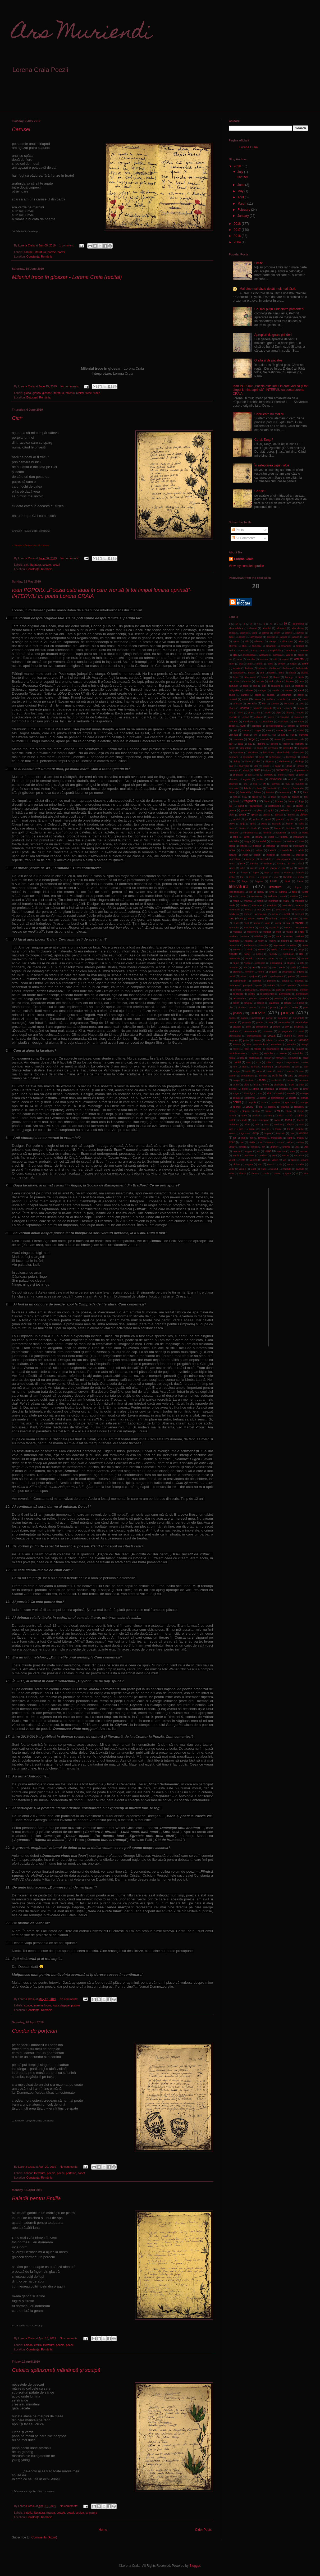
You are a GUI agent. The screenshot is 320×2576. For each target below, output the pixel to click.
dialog (236, 761)
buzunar (233, 685)
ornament (287, 971)
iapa (235, 836)
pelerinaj (290, 989)
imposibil (261, 841)
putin (246, 1040)
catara (257, 699)
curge (251, 739)
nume (236, 962)
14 (236, 623)
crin (290, 730)
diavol (248, 761)
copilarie (256, 725)
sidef (301, 1084)
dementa (273, 747)
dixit (231, 765)
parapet (247, 985)
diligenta (269, 761)
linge (245, 881)
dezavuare (275, 756)
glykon (304, 814)
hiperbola (280, 832)
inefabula (287, 850)
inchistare (298, 845)
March (242, 203)
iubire (232, 868)
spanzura (91, 2512)
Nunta (247, 962)
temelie (300, 1128)
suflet (232, 1120)
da (302, 739)
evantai (299, 783)
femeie (270, 792)
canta (232, 694)
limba (301, 877)
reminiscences (237, 1053)
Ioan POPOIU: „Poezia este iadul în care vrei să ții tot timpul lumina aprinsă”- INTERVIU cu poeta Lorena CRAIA (270, 390)
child (256, 708)
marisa (244, 905)
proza (271, 1035)
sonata (292, 1097)
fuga (301, 801)
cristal (300, 730)
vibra (265, 1159)
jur (291, 868)
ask (275, 659)
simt (295, 1088)
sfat (256, 1084)
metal (287, 914)
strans (269, 1115)
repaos (254, 1053)
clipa (278, 712)
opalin (293, 967)
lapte (256, 872)
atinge (281, 663)
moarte (299, 922)
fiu (264, 796)
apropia (277, 654)
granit (279, 819)
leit (241, 877)
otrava (300, 971)
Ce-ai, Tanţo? (263, 440)
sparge (236, 1106)
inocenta (285, 854)
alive (301, 641)
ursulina (281, 1151)
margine (299, 900)
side (291, 1084)
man (305, 896)
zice (306, 1173)
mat (259, 909)
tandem (278, 1124)
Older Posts (203, 2530)
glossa (37, 393)
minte (236, 923)
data (240, 743)
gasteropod (274, 805)
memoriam (260, 914)
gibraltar (299, 810)
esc (255, 783)
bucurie (260, 681)
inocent (270, 854)
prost (301, 1031)
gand (241, 805)
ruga (278, 1062)
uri (258, 1151)
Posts (238, 530)
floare (284, 796)
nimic (274, 949)
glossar (46, 393)
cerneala (289, 703)
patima (304, 985)
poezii (61, 252)
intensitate (265, 859)
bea (262, 672)
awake (237, 668)
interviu (38, 2005)
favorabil (244, 792)
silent (245, 1088)
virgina (249, 1164)
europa (276, 783)
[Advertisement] (246, 1267)
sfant (246, 1084)
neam (261, 940)
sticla (289, 1111)
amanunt (285, 645)
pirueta (248, 1002)
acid (254, 632)
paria (259, 985)
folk (306, 796)
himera (267, 832)
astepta (298, 659)
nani (278, 936)
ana (262, 650)
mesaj (275, 914)
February (244, 210)
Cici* (17, 418)
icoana (259, 836)
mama (294, 896)
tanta (301, 1124)
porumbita (298, 1017)
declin (286, 743)
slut (269, 1093)
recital (80, 393)
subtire (300, 1115)
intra (242, 863)
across (265, 632)
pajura (254, 976)
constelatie (267, 721)
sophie (252, 1102)
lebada (300, 872)
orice (261, 971)
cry (255, 734)
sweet (277, 1120)
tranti (289, 1137)
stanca (285, 1106)
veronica (299, 1155)
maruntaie (234, 909)
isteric (280, 863)
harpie (277, 828)
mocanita (234, 927)
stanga (232, 1111)
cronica (233, 734)
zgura (288, 1173)
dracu (301, 765)
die (258, 761)
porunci (233, 1022)
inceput (257, 845)
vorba (301, 1164)
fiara (305, 792)
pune (300, 1035)
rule (235, 1066)
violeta (236, 1164)
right (241, 1057)
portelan (71, 2173)
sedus (290, 1080)
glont (231, 814)
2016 (238, 236)
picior (236, 1002)
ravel (236, 1048)
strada (232, 1115)
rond (305, 1057)
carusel (28, 252)
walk (263, 1168)
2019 (238, 166)
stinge (300, 1111)
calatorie (275, 685)
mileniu (70, 393)
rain (291, 1040)
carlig (301, 694)
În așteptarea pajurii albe (271, 465)
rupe (243, 1066)
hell (302, 828)
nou (271, 958)
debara (261, 743)
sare (269, 1071)
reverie (282, 1053)
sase (301, 1071)
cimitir (288, 708)
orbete (304, 967)
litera (300, 881)
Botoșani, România (38, 397)
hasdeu (290, 828)
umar (232, 1146)
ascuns (264, 659)
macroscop (256, 896)
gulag (264, 823)
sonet (81, 2173)
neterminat (279, 945)
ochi (301, 962)
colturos (258, 717)
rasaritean (276, 1044)
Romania (293, 1057)
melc (246, 914)
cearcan (237, 703)
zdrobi (265, 1173)
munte (289, 931)
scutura (249, 1080)
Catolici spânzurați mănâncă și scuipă (56, 2370)
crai (235, 730)
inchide (284, 845)
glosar (254, 814)
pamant (304, 976)
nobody (273, 953)
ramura (237, 1044)
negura (285, 940)
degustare (246, 747)
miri (288, 923)
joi (283, 868)
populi (244, 1017)
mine (305, 918)
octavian (233, 967)
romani (280, 1057)
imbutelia (234, 841)
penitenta (238, 993)
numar (304, 958)
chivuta (268, 708)
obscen (291, 962)
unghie (286, 1146)
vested (253, 1159)
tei (288, 1128)
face (259, 788)
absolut (267, 628)
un (263, 1146)
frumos (279, 801)
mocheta (249, 927)
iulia (252, 868)
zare (231, 1173)
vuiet (253, 1168)
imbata (283, 836)
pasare (292, 985)
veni (274, 1155)
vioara (304, 1159)
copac (232, 725)
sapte (248, 1071)
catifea (269, 699)
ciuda (268, 712)
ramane (303, 1040)
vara (292, 1151)
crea (268, 730)
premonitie (284, 1022)
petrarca (278, 998)
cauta (294, 699)
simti (305, 1088)
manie (260, 900)
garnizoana (256, 805)
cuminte (303, 734)
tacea (288, 1119)
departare (238, 752)
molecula (274, 927)
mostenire (252, 931)
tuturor (270, 1142)
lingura (259, 881)
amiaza (300, 645)
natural (300, 936)
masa (248, 909)
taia (257, 1124)
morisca (237, 931)
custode (264, 739)
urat (306, 1146)
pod (283, 1007)
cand (301, 690)
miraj (278, 923)
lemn (251, 877)
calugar (262, 690)
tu (260, 1142)
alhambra (287, 641)
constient (283, 721)
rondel (237, 1062)
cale (287, 685)
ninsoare (288, 949)
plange (287, 1002)
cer (264, 703)
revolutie (297, 1053)
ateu (270, 663)
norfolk (249, 958)
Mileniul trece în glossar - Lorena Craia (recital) (67, 277)
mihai (272, 918)
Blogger (194, 2566)
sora (263, 1102)
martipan (272, 905)
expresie (233, 788)
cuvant (277, 739)
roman (267, 1057)
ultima (301, 1142)
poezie (52, 252)
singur (236, 1093)
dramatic (234, 770)
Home (103, 2530)
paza (278, 989)
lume (272, 891)
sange (236, 1071)
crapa (258, 730)
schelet (263, 1075)
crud (246, 734)
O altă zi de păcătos (268, 360)
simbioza (269, 1088)
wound (274, 1168)
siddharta (279, 1084)
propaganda (285, 1031)
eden (301, 774)
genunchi (246, 810)
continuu (299, 721)
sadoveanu (283, 1066)
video (96, 393)
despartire (248, 756)
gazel (299, 805)
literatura (40, 252)
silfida (256, 1088)
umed (254, 1146)
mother (267, 931)
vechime (249, 1155)
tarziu (252, 1128)
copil (243, 725)
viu (280, 1164)
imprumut (276, 841)
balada (28, 2344)
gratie (290, 819)
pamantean (240, 980)
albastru (258, 641)
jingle (262, 868)
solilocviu (249, 1097)
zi (297, 1173)
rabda (269, 1040)
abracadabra (236, 628)
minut (257, 923)
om (253, 967)
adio (231, 636)
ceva (301, 703)
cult (292, 734)
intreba (254, 863)
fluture (295, 796)
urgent (248, 1151)
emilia (38, 2344)
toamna (303, 1133)
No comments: (70, 386)
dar (230, 743)
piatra (305, 998)
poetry (237, 1013)
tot (234, 1137)
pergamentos (267, 993)
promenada (250, 1031)
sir (260, 1093)
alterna (232, 645)
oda (245, 967)
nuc (280, 958)
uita (280, 1142)
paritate (271, 985)
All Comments (243, 538)
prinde (276, 1026)
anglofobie (275, 650)
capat (258, 694)
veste (242, 1159)
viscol (270, 1164)
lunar (305, 891)
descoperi (298, 752)
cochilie (233, 717)
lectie (232, 877)
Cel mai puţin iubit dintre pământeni (279, 309)
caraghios (285, 694)
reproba (268, 1053)
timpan (268, 1133)
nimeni (262, 949)
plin (231, 1007)
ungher (274, 1146)
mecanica (281, 909)
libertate (287, 877)
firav (244, 796)
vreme (242, 1168)
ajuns (236, 641)
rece (246, 1048)
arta (239, 659)
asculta (251, 659)
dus (250, 774)
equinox (233, 783)
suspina (264, 1120)
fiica (235, 796)
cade (245, 685)
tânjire (290, 1124)
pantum (271, 980)
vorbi (231, 1168)
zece (277, 1173)
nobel (247, 953)
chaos (232, 708)
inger (245, 854)
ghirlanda (284, 810)
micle (251, 918)
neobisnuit (250, 945)
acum (277, 632)
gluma (291, 814)
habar (289, 823)
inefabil (272, 850)
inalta (232, 845)
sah (306, 1066)
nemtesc (299, 940)
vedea (263, 1155)
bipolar (292, 672)
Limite (258, 263)
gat (288, 805)
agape (28, 2005)
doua (289, 765)
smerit (279, 1093)
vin (284, 1159)
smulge (304, 1093)
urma (268, 1151)
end (291, 779)
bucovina (234, 681)
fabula (247, 788)
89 (285, 623)
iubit (242, 868)
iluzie (271, 836)
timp (256, 1133)
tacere (300, 1120)
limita (232, 881)
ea (257, 774)
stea (257, 1111)
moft (261, 927)
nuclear (292, 958)
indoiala (245, 850)
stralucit (256, 1115)
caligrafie (234, 690)
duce (268, 770)
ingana (232, 854)
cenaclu (252, 703)
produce (233, 1031)
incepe (243, 845)
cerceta (275, 703)
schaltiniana (247, 1075)
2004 (238, 242)
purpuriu (233, 1040)
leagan (287, 872)
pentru (251, 993)
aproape (263, 654)
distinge (299, 761)
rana (248, 1044)
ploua (252, 1007)
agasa (295, 636)
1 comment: (67, 245)
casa (245, 699)
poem (294, 1007)
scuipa (80, 2512)
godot (236, 819)
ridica (232, 1057)
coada (300, 712)
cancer (289, 690)
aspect (285, 659)
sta (261, 1106)
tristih (252, 1142)
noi (301, 953)
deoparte (303, 747)
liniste (273, 881)
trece (88, 393)
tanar (266, 1124)
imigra (247, 841)
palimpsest (277, 976)
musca (245, 936)
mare (286, 900)
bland (265, 677)
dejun (260, 747)
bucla (301, 677)
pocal (273, 1007)
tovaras (262, 1137)
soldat (236, 1097)
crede (279, 730)
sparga (304, 1102)
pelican (304, 989)
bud (271, 681)
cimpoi (300, 708)
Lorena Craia (248, 147)
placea (260, 1002)
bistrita (304, 672)
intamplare (235, 859)
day (250, 743)
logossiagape (61, 2005)
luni (235, 896)
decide (274, 743)
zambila (286, 1168)
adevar (300, 632)
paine (243, 976)
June (241, 185)
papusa (299, 980)
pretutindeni (301, 1022)
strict (279, 1115)
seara (262, 1079)
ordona (237, 971)
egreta (246, 779)
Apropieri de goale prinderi (273, 335)
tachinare (234, 1124)
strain (244, 1115)
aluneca (256, 645)
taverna (265, 1128)
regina (287, 1048)
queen (257, 1040)
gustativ (276, 823)
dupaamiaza (301, 770)
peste (252, 998)
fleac (273, 796)
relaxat (300, 1048)
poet (305, 1007)
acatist (244, 632)
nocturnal (288, 953)
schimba (277, 1075)
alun (244, 645)
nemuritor (234, 945)
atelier (259, 663)
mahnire (272, 896)
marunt (300, 905)
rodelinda (254, 1057)
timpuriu (280, 1133)
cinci (240, 712)
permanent (285, 993)
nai (269, 936)
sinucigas (249, 1093)
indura (259, 850)
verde (285, 1155)
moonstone (302, 927)
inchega (270, 845)
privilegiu (299, 1026)
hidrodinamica (250, 832)
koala (301, 868)
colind (246, 717)
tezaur (232, 1133)
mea (268, 909)
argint (301, 654)
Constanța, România (39, 256)
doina (266, 765)
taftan (247, 1124)
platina (300, 1002)
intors (232, 863)
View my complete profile (246, 566)
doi (256, 765)
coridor (28, 2173)
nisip (301, 949)
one (274, 967)
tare (241, 1128)
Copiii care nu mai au (269, 414)
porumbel (283, 1017)
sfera (266, 1084)
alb (247, 641)
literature (275, 887)
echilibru (268, 774)
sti (278, 1110)
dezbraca (291, 756)
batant (251, 672)
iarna (246, 836)
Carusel (21, 129)
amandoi (271, 645)
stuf (289, 1115)
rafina (281, 1040)
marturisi (286, 905)
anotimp (290, 650)
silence (233, 1088)
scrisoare (303, 1075)
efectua (233, 779)
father (232, 792)
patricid (237, 989)
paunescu (265, 989)
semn (236, 1084)
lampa (244, 872)
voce (289, 1164)
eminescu (275, 779)
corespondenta (274, 725)
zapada (300, 1168)
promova (267, 1031)
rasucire (291, 1044)
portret (269, 1017)
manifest (273, 900)
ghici (271, 810)
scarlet (232, 1075)
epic (301, 779)
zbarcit (242, 1173)
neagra (249, 940)
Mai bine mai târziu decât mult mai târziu (268, 289)
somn (263, 1097)
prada (259, 1022)
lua (250, 891)
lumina (283, 891)
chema (244, 707)
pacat (232, 976)
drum (257, 770)
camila (276, 690)
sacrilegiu (267, 1066)
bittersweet (250, 677)
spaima (275, 1102)
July (240, 172)
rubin (268, 1062)
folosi (236, 801)
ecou (291, 774)
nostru (260, 958)
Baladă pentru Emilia (36, 2198)
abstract (281, 628)
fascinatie (298, 788)
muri (301, 931)
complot (284, 717)
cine (250, 712)
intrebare (267, 863)
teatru (278, 1128)
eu (264, 783)
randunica (261, 1044)
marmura (257, 905)
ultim (289, 1142)
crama (245, 730)
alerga (272, 641)
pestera (264, 998)
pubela (288, 1035)
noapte (233, 953)
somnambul (277, 1097)
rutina (254, 1066)
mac (243, 896)
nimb (250, 949)
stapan (246, 1111)
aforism (271, 636)
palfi (264, 976)
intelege (250, 859)
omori (264, 967)
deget (232, 747)
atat (249, 663)
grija (242, 823)
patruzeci (250, 989)
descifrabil (283, 752)
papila (285, 980)
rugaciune (292, 1062)
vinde (294, 1159)
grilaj (252, 823)
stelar (268, 1111)
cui (274, 734)
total (243, 1137)
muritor (233, 936)
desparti (233, 756)
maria (232, 905)
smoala (291, 1093)
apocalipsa (249, 654)
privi (287, 1026)
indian (232, 850)
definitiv (299, 743)
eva (287, 783)
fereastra (285, 792)
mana (236, 900)
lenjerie (264, 877)
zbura (254, 1173)
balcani (262, 668)
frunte (291, 801)
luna (294, 891)
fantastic (272, 788)
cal (264, 685)
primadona (262, 1026)
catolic (28, 2512)
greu (301, 819)
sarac (259, 1071)
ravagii (304, 1044)
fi (295, 792)
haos (231, 828)
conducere (249, 721)
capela (270, 694)
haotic (243, 828)
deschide (268, 752)
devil (261, 756)
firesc (255, 796)
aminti (232, 650)
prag (270, 1022)
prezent (237, 1026)
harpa (265, 828)
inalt (301, 841)
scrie (290, 1075)
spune (249, 1106)
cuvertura (291, 739)
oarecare (260, 962)
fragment (250, 801)
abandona (298, 623)
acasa (232, 632)
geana (232, 810)
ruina (305, 1062)
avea (305, 663)
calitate (249, 690)
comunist (299, 717)
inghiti (257, 854)
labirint (232, 872)
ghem (260, 810)
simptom (283, 1088)
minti (246, 923)
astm (231, 663)
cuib (283, 734)
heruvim (233, 832)
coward (304, 725)
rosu (248, 1062)
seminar (303, 1080)
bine (281, 672)
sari (279, 1071)
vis (260, 1164)
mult (278, 931)
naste (289, 936)
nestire (264, 945)
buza (301, 681)
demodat (288, 747)
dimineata (284, 761)
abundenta (298, 628)
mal (283, 896)
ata (241, 663)
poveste (246, 1022)
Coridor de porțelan (34, 2031)
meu (231, 918)
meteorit (299, 914)
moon (287, 927)
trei (242, 1142)
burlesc (290, 681)
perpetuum (302, 993)
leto (276, 877)
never (305, 945)
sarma (290, 1071)
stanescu (299, 1106)
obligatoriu (276, 962)
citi (258, 712)
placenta (274, 1002)
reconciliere (272, 1048)
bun (279, 681)
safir (297, 1066)
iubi (301, 863)
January (243, 216)
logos (47, 2005)
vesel (232, 1159)
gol (246, 819)
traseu (300, 1137)
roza (258, 1062)
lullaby (260, 891)
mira (267, 923)
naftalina (258, 936)
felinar (257, 792)
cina (231, 712)
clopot (289, 712)
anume (304, 650)
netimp (293, 945)
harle (254, 828)
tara (231, 1128)
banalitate (238, 672)
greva (232, 823)
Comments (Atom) (44, 2537)
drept (246, 770)
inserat (300, 854)
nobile (259, 953)
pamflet (257, 980)
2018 (238, 224)
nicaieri (237, 949)
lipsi (287, 881)
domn (278, 765)
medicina (234, 914)
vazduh (304, 1151)
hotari (294, 832)
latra (276, 872)
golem (256, 819)
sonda (304, 1097)
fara (285, 788)
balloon (274, 668)
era (245, 783)
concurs (233, 721)
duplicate (238, 774)
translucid (276, 1137)
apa (235, 654)
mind (295, 918)
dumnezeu (282, 770)
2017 (238, 230)
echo (281, 774)
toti (252, 1137)
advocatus (256, 636)
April (241, 197)
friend (267, 801)
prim (248, 1026)
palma (291, 976)
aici (306, 636)
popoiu (75, 2005)
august (293, 663)
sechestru (276, 1080)
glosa (27, 393)
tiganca (244, 1133)
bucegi (288, 677)
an (254, 650)
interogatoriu (284, 859)
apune (289, 654)
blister (276, 677)
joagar (273, 868)
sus (254, 1120)
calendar (299, 685)
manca (50, 2512)
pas (282, 985)
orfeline (249, 971)
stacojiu (272, 1106)
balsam (287, 668)
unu (297, 1146)
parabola (234, 985)
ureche (236, 1151)
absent (253, 628)
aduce (242, 636)
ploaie (241, 1007)
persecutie (238, 998)
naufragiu (234, 940)
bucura (247, 681)
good (268, 819)
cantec (244, 694)
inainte (290, 841)
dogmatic (244, 765)
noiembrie (234, 958)
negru (272, 940)
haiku (301, 823)
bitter (236, 677)
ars (230, 659)
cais (255, 685)
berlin (271, 672)
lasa (266, 872)
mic (241, 918)
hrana (305, 832)
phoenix (292, 998)
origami (273, 971)
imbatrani (298, 836)
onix (282, 967)
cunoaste (238, 739)
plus (262, 1007)
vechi (236, 1155)
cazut (305, 699)
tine (292, 1133)
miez (261, 918)
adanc (288, 632)
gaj (230, 805)
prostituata (235, 1035)
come (271, 717)
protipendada (254, 1035)
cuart (264, 734)
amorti (244, 650)
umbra (242, 1146)
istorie (291, 863)
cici (26, 564)
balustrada (302, 668)
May (240, 191)
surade (243, 1120)
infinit (301, 850)
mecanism (298, 909)
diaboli (304, 756)
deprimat (253, 752)
